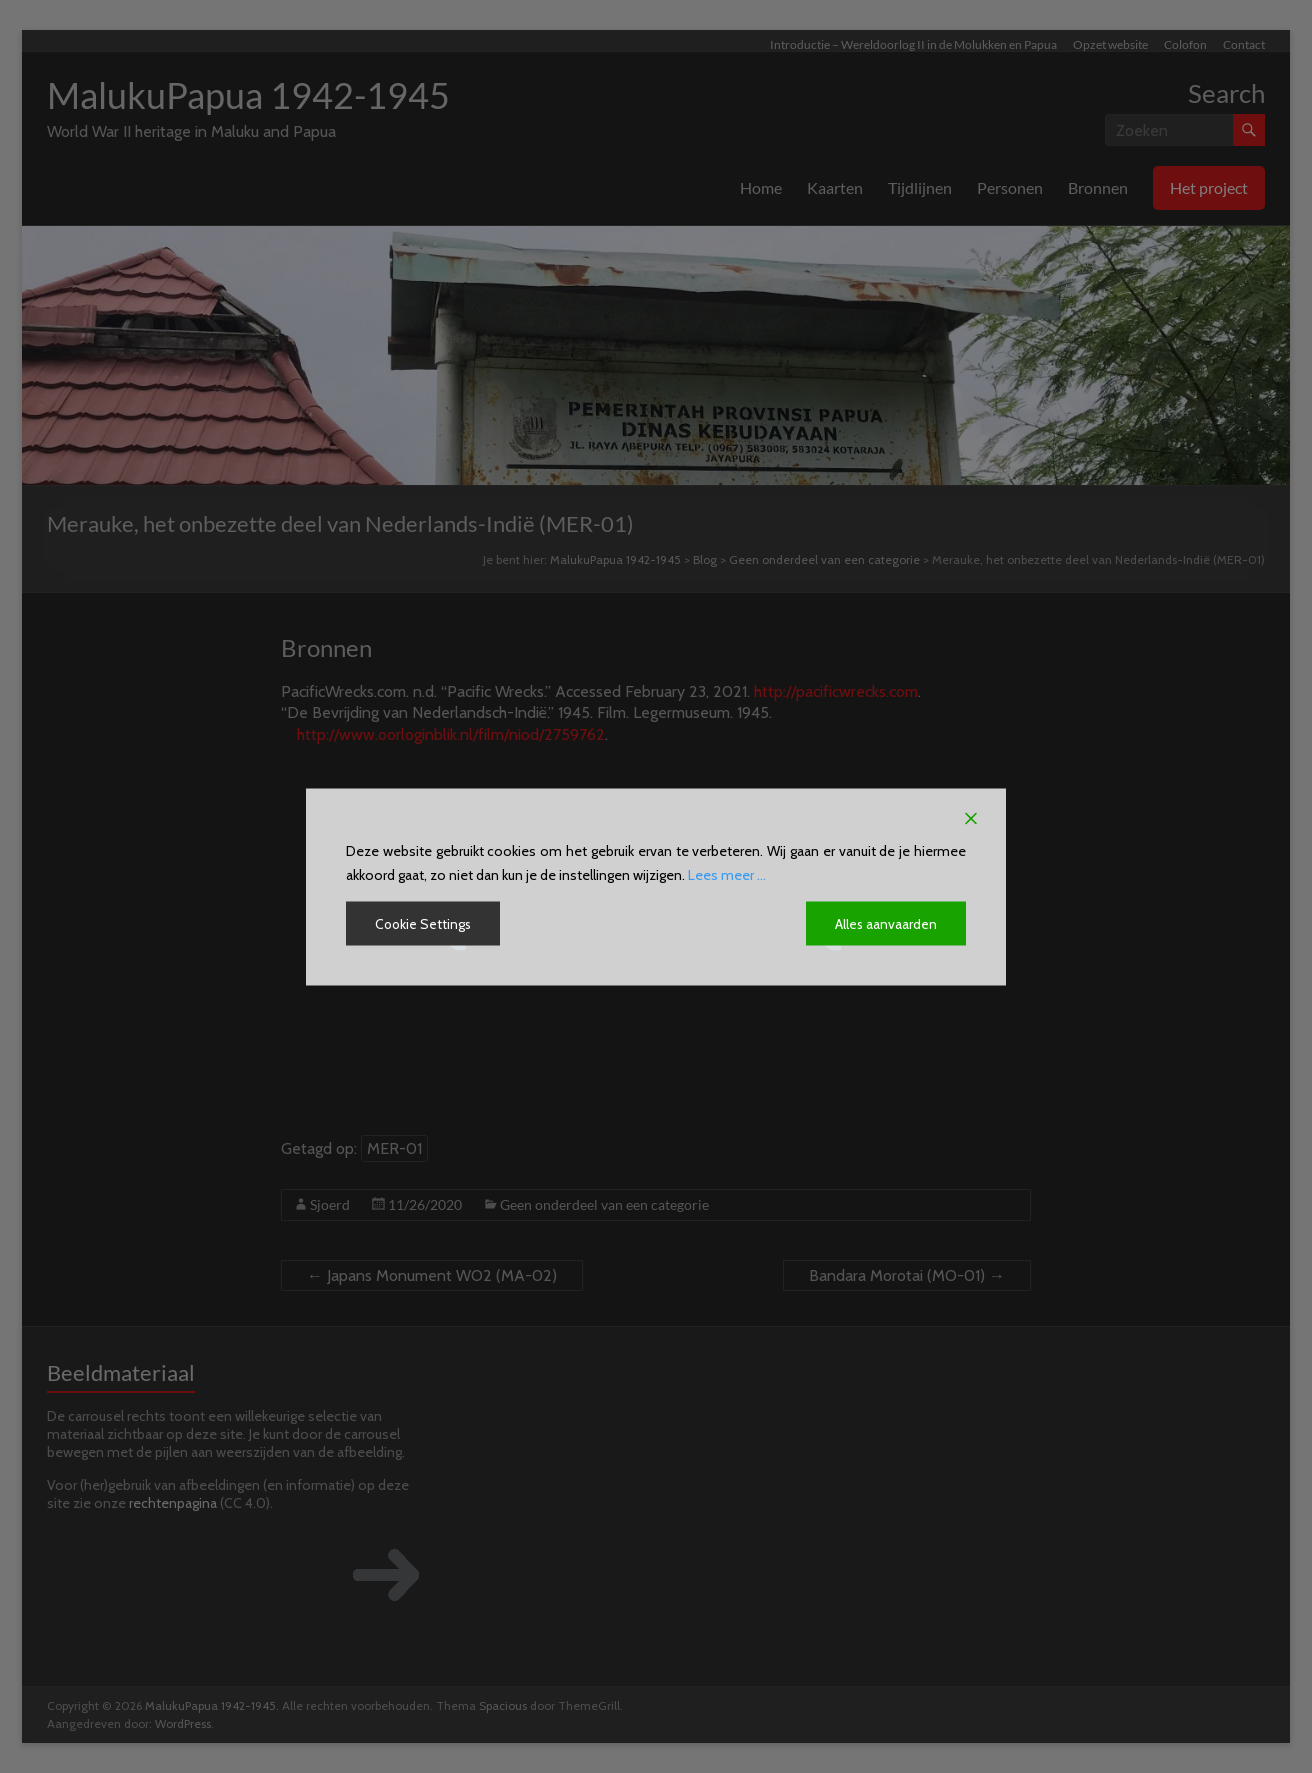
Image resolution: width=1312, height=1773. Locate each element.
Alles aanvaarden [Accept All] (885, 923)
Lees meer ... (727, 874)
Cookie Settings (424, 923)
